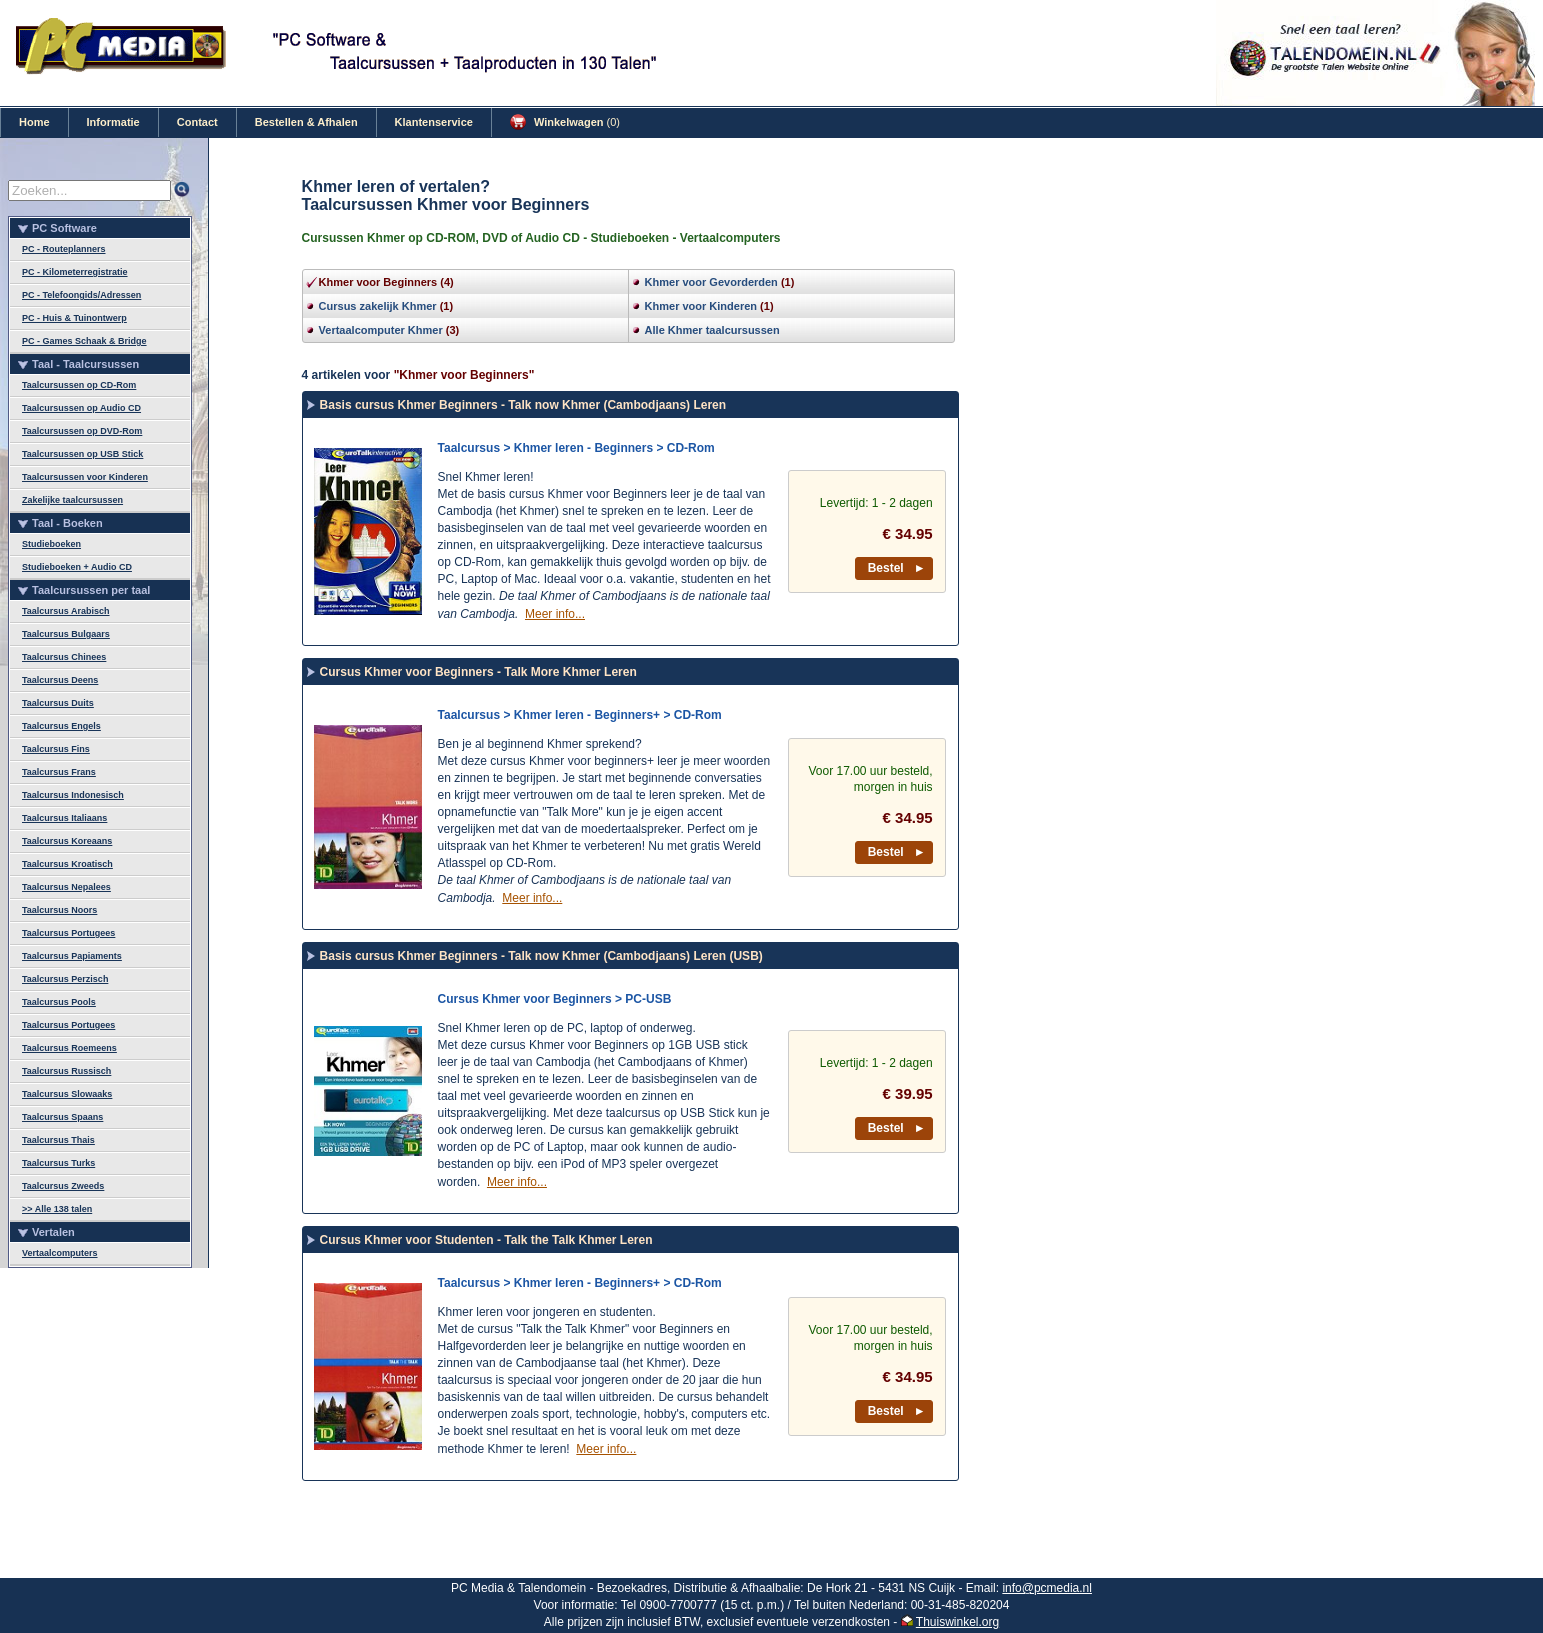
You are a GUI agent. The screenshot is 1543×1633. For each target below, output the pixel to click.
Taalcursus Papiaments (72, 956)
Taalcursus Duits (58, 703)
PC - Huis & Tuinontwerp (74, 318)
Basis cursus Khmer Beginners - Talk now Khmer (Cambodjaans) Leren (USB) (541, 956)
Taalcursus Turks (58, 1163)
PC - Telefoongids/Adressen (81, 295)
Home (34, 122)
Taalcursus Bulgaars (66, 634)
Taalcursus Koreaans (67, 841)
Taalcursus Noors (59, 910)
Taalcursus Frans (59, 772)
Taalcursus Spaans (62, 1117)
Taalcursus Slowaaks (67, 1094)
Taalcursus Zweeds (63, 1186)
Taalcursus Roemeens (69, 1048)
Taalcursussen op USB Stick (82, 454)
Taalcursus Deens (60, 680)
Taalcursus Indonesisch (73, 795)
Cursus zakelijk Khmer (378, 306)
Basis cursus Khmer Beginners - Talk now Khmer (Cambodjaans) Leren (523, 405)
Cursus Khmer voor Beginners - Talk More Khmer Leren (478, 672)
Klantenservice (434, 122)
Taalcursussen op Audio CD (81, 408)
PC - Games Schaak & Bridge (84, 341)
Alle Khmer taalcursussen (712, 330)
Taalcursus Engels (61, 726)
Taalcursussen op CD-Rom (79, 385)
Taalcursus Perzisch (65, 979)
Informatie (113, 122)
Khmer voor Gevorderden (711, 282)
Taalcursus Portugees (68, 933)
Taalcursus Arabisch (66, 611)
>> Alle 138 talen (57, 1209)
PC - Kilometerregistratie (75, 272)
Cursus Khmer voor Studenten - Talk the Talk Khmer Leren (486, 1240)
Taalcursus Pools (59, 1002)
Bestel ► (897, 568)
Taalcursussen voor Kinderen (85, 477)
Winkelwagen (565, 122)
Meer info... (555, 614)
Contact (197, 122)
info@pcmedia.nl (1047, 1588)
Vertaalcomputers (60, 1253)
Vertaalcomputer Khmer (381, 330)
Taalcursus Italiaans (64, 818)
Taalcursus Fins (56, 749)
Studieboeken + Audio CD (77, 567)
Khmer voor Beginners (378, 282)
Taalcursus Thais (58, 1140)
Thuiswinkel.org (957, 1622)
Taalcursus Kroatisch (67, 864)
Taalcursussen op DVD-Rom (82, 431)
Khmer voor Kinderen (701, 306)
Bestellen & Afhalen (306, 122)
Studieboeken (51, 544)
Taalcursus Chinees (64, 657)
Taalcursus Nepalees (66, 887)
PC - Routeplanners (64, 249)
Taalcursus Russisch (66, 1071)
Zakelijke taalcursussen (72, 500)
